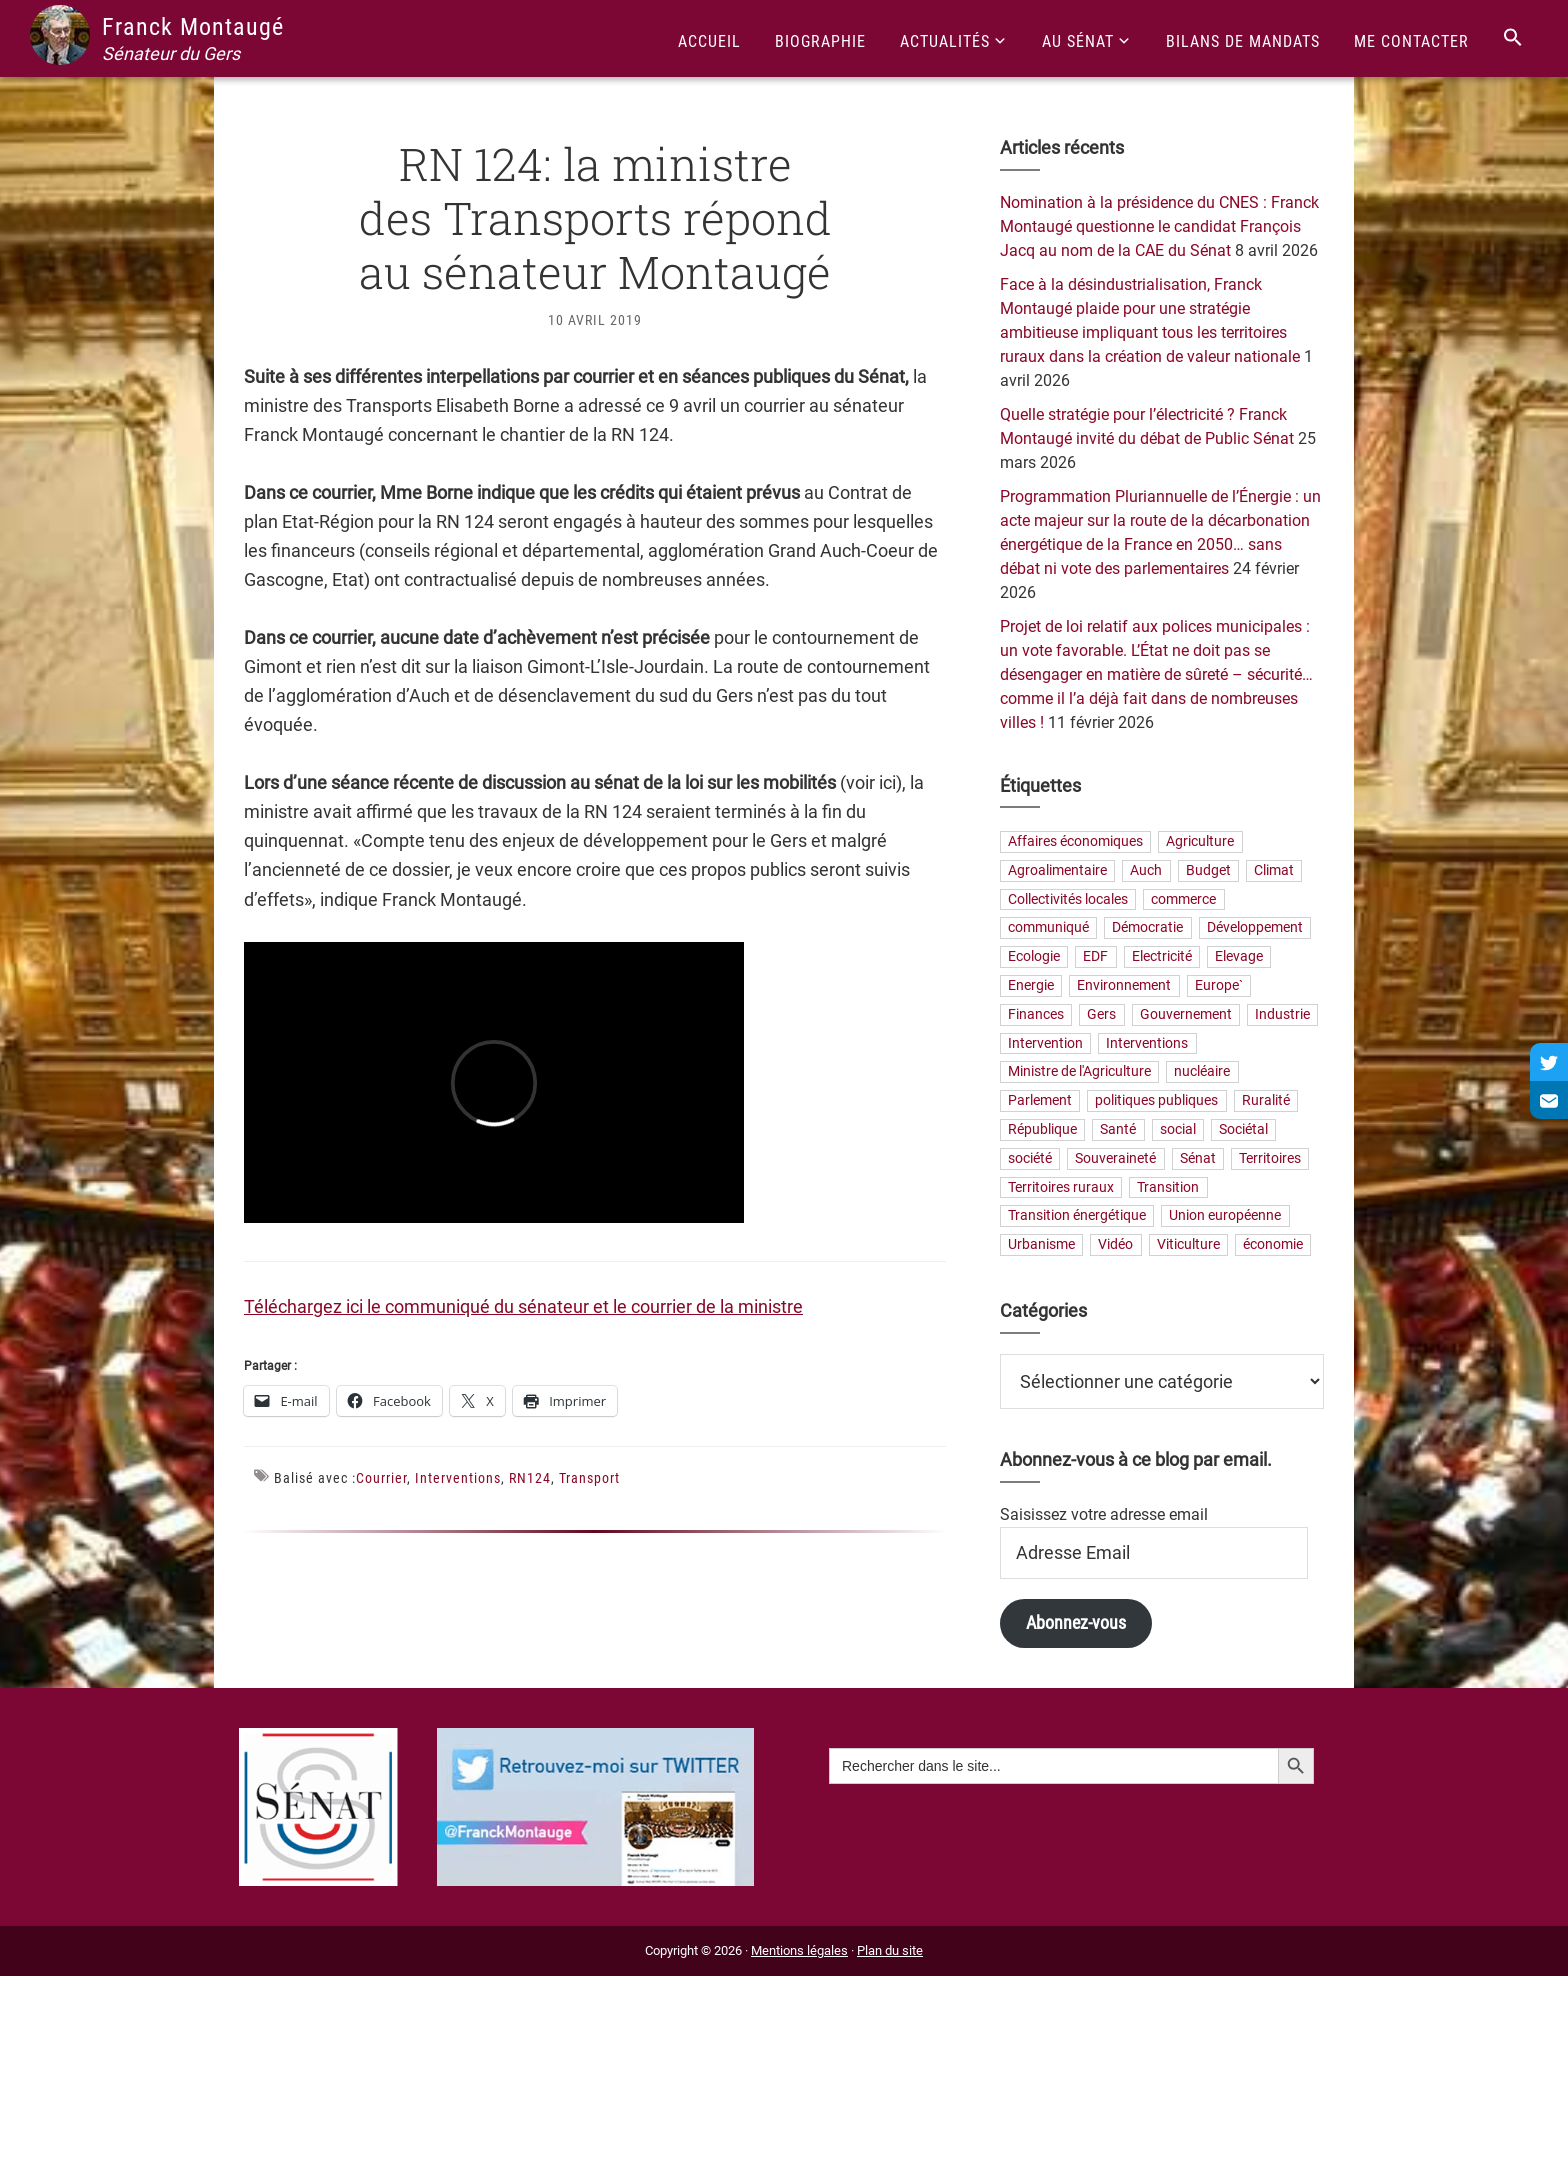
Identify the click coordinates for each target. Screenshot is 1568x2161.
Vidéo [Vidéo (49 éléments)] (1115, 1245)
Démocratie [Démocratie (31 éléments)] (1147, 928)
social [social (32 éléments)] (1178, 1129)
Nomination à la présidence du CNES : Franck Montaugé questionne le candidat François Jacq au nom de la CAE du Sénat (1159, 226)
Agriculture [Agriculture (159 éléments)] (1200, 841)
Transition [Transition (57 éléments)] (1168, 1187)
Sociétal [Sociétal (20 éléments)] (1243, 1129)
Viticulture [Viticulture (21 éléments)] (1188, 1245)
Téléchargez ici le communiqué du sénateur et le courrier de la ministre (523, 1306)
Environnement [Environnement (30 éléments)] (1124, 985)
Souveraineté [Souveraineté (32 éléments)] (1115, 1158)
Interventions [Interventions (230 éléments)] (1147, 1043)
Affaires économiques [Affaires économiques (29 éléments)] (1075, 841)
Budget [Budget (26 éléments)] (1208, 870)
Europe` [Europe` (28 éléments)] (1219, 985)
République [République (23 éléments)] (1042, 1129)
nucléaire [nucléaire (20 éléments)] (1202, 1072)
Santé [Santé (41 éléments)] (1118, 1129)
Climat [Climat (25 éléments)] (1274, 870)
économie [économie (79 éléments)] (1273, 1245)
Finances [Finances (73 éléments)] (1036, 1014)
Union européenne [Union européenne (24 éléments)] (1225, 1216)
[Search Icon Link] (1513, 38)
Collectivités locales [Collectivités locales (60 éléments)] (1068, 899)
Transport (589, 1478)
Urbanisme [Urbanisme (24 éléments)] (1041, 1245)
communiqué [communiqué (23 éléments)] (1048, 928)
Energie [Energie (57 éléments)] (1031, 985)
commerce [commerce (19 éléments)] (1183, 899)
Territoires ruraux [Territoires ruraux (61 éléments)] (1061, 1187)
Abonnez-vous (1076, 1622)
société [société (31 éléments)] (1030, 1158)
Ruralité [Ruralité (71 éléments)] (1266, 1101)
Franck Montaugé (193, 27)
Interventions (458, 1478)
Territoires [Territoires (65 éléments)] (1270, 1158)
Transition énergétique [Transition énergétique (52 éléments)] (1077, 1216)
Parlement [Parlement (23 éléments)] (1040, 1101)
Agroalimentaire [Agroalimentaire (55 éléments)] (1057, 870)
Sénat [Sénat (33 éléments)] (1198, 1158)
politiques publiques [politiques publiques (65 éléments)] (1156, 1101)
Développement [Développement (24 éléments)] (1255, 928)
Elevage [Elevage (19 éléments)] (1239, 957)
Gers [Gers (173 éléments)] (1101, 1014)
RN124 (530, 1478)
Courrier (381, 1478)
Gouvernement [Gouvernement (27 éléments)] (1186, 1014)
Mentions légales (799, 1950)
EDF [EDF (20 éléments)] (1095, 957)
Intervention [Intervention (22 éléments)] (1045, 1043)
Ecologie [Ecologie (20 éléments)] (1034, 957)
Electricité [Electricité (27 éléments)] (1162, 957)
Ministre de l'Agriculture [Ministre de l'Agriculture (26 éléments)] (1079, 1072)
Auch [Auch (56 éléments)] (1146, 870)
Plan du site (890, 1950)
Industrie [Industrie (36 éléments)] (1282, 1014)
